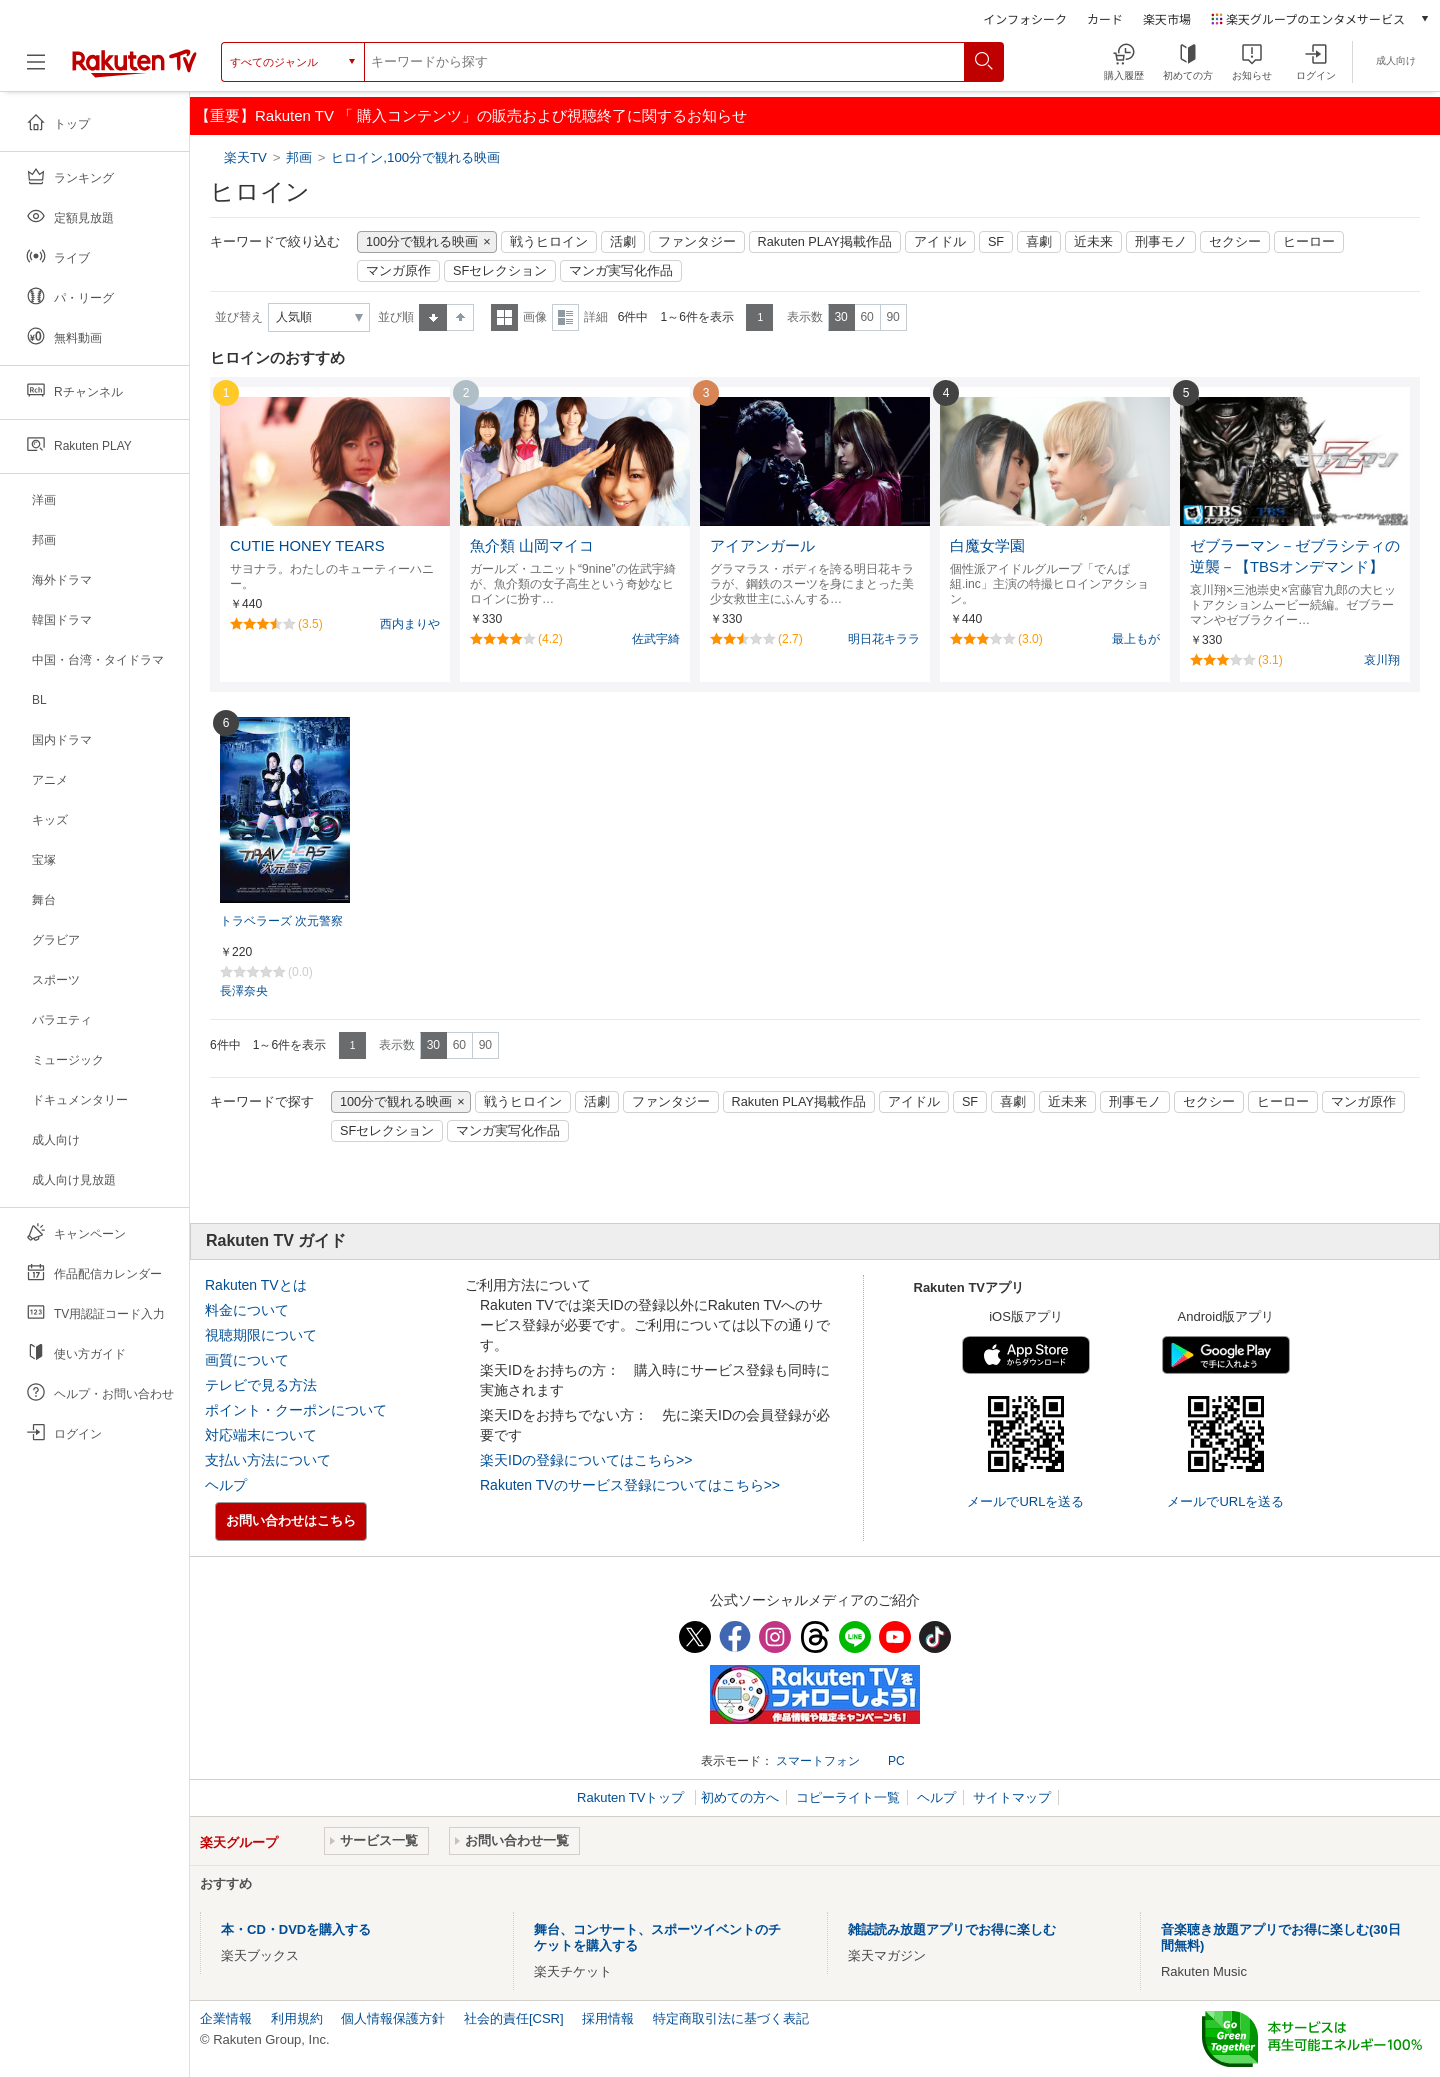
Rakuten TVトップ (632, 1797)
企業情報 (226, 2018)
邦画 (299, 157)
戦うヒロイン (549, 242)
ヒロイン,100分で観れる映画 (415, 157)
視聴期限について (261, 1335)
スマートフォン (818, 1761)
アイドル (940, 242)
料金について (247, 1310)
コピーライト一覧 (848, 1797)
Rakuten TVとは (256, 1285)
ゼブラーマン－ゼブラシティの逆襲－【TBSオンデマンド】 (1295, 556)
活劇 (623, 242)
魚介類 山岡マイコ (532, 546)
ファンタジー (697, 242)
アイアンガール (762, 546)
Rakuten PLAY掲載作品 (825, 242)
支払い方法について (268, 1460)
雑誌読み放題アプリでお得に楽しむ (952, 1929)
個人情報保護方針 (393, 2018)
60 (866, 317)
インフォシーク (1025, 18)
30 (840, 317)
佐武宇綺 (656, 639)
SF (996, 242)
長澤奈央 (244, 991)
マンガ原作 (398, 271)
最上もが (1136, 639)
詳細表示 (565, 317)
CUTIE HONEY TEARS (307, 546)
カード (1105, 18)
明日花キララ (884, 639)
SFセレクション (500, 271)
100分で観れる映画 (422, 242)
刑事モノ (1161, 242)
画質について (247, 1360)
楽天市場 (1167, 18)
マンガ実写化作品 (621, 271)
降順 (460, 317)
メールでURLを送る (1025, 1501)
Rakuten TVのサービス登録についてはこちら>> (630, 1485)
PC (896, 1761)
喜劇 (1039, 242)
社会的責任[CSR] (514, 2018)
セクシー (1235, 242)
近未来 (1093, 242)
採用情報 (608, 2018)
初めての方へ (740, 1797)
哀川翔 (1382, 660)
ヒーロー (1309, 242)
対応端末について (261, 1435)
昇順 (433, 317)
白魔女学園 (987, 546)
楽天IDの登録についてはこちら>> (586, 1460)
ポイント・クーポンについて (296, 1410)
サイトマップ (1012, 1797)
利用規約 (297, 2018)
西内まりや (410, 624)
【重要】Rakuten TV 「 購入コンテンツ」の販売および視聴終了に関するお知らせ (471, 115)
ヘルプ (226, 1485)
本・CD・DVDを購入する (296, 1929)
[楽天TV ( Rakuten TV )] (134, 62)
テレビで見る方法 (261, 1385)
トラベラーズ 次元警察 (281, 921)
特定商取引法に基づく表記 (731, 2018)
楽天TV (247, 157)
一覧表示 (504, 317)
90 (892, 317)
